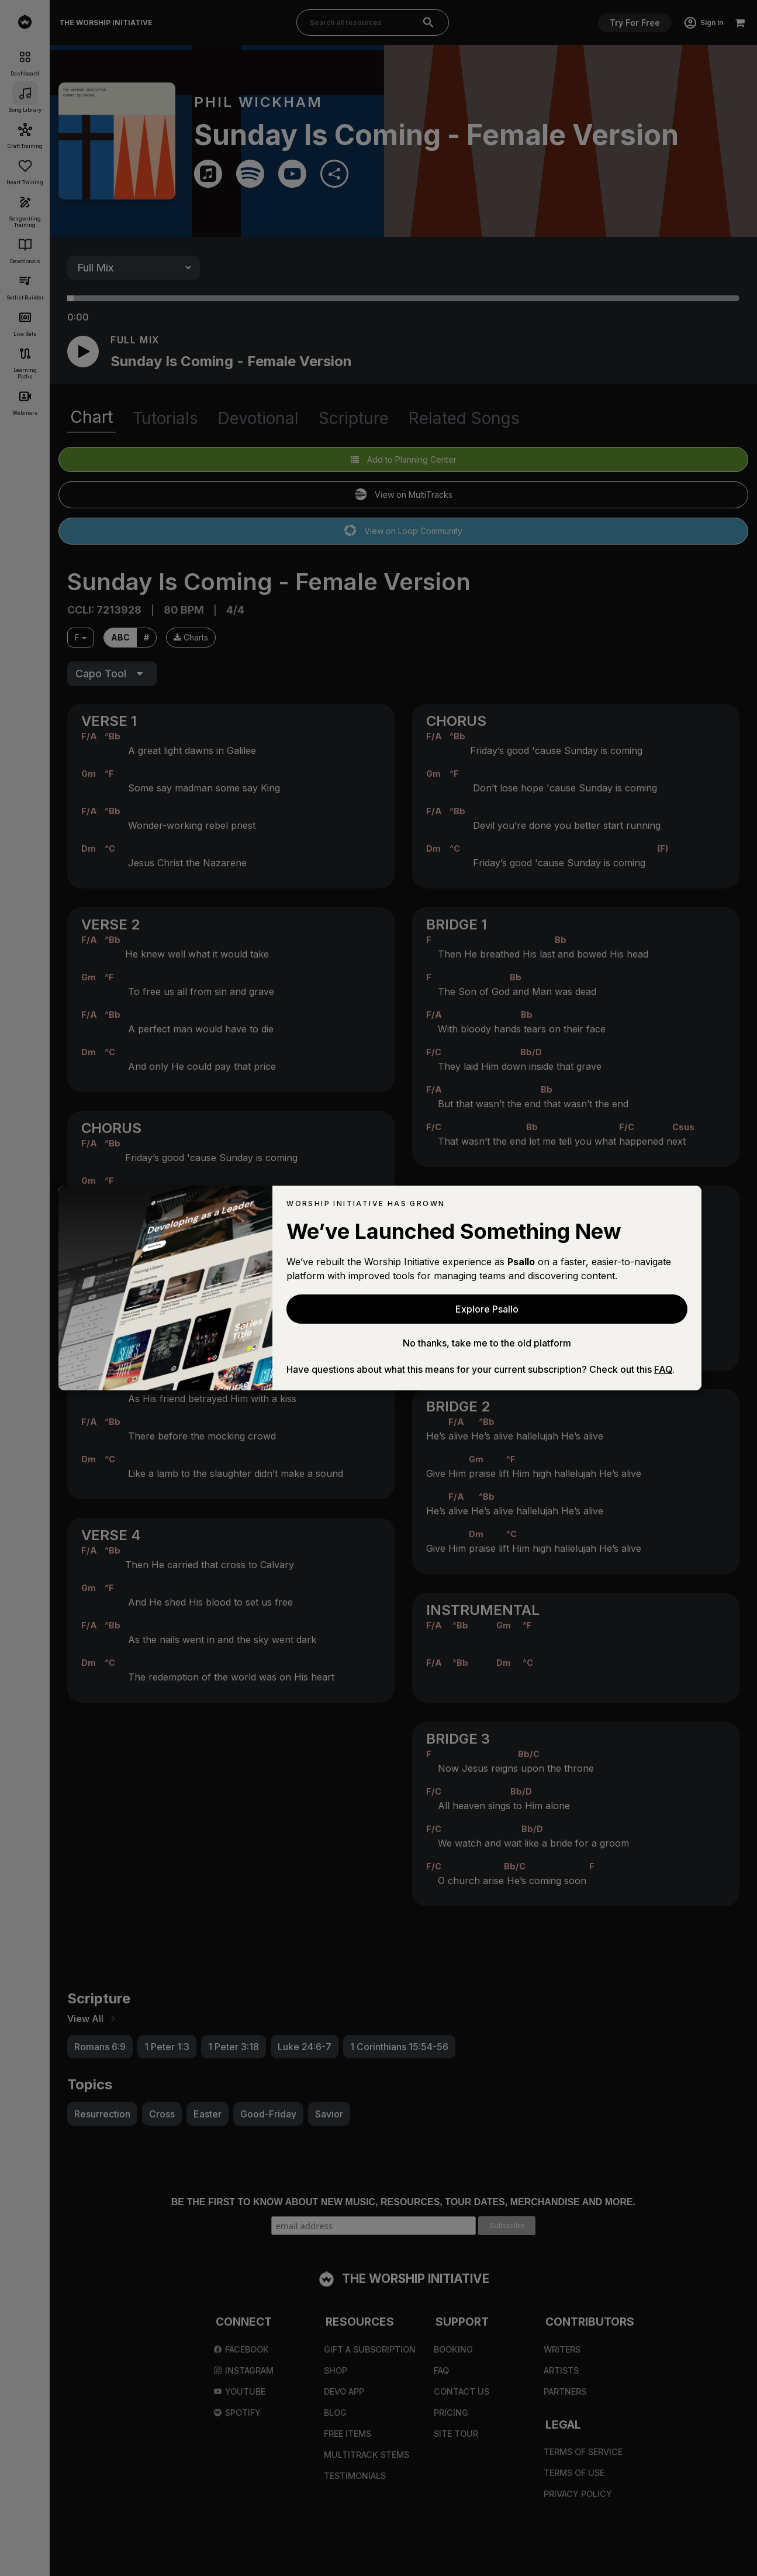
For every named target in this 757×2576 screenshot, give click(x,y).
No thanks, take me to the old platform (487, 1343)
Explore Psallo (487, 1309)
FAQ (663, 1369)
